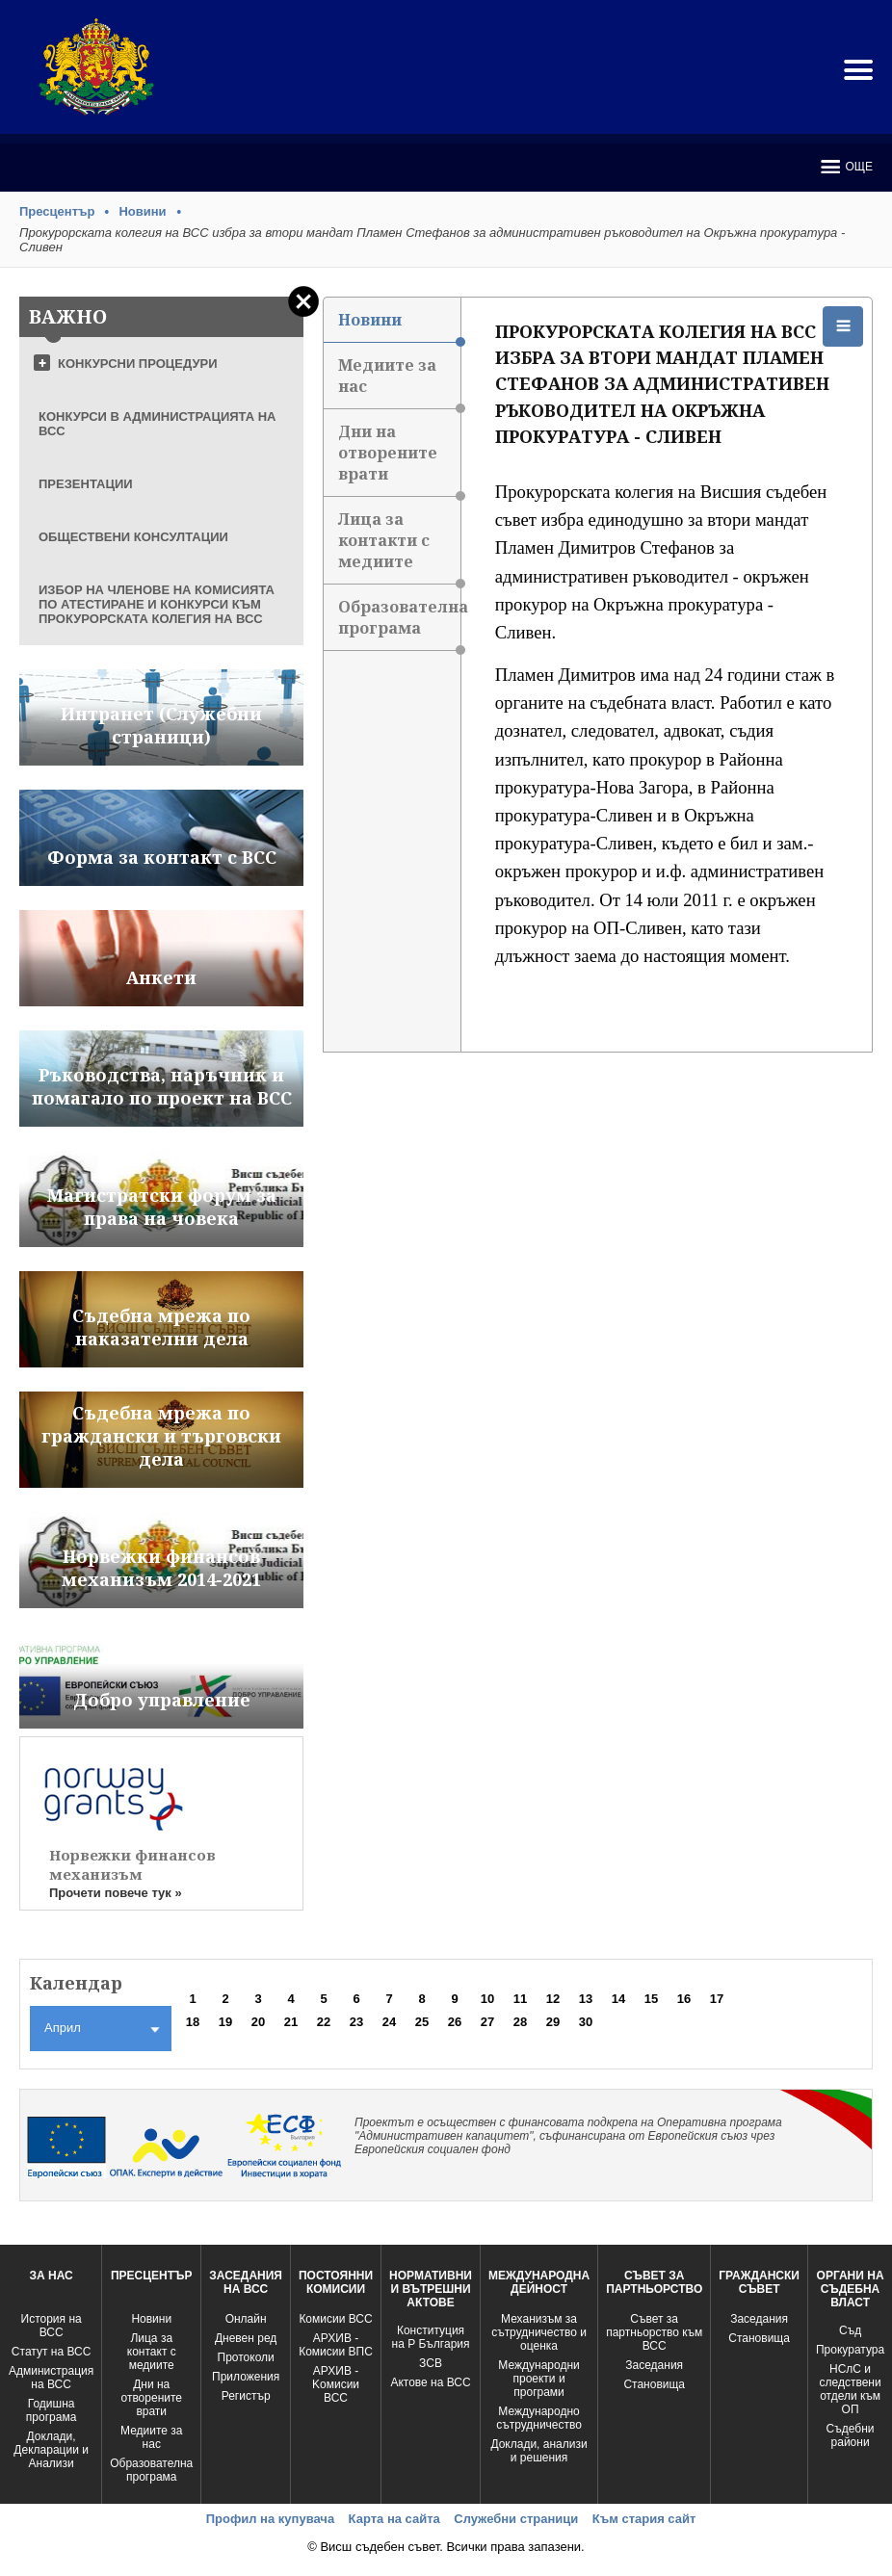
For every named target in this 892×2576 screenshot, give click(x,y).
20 (258, 2022)
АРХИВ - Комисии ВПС (336, 2344)
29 (553, 2022)
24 (389, 2022)
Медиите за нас (399, 381)
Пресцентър (56, 211)
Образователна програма (399, 623)
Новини (142, 211)
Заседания (654, 2365)
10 (487, 1998)
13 (585, 1998)
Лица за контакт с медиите (151, 2351)
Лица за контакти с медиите (399, 546)
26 (454, 2022)
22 (323, 2022)
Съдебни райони (850, 2435)
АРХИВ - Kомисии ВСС (335, 2384)
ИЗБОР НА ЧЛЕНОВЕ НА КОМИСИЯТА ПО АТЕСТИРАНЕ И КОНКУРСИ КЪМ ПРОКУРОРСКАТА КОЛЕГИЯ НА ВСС (157, 604)
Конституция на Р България (431, 2337)
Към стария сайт (644, 2518)
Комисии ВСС (335, 2319)
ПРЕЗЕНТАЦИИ (86, 484)
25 (422, 2022)
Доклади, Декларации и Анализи (51, 2450)
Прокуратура (850, 2349)
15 (651, 1998)
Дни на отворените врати (399, 459)
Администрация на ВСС (51, 2377)
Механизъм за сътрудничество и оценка (539, 2332)
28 (520, 2022)
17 (716, 1998)
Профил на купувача (270, 2518)
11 (520, 1998)
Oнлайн (246, 2319)
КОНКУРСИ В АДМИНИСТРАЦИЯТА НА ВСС (157, 423)
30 (585, 2022)
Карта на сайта (394, 2518)
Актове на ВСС (430, 2382)
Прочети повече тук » (115, 1893)
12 (553, 1998)
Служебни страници (516, 2518)
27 (487, 2022)
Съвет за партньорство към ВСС (654, 2332)
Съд (850, 2330)
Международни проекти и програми (538, 2378)
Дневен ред (245, 2338)
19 (225, 2022)
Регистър (246, 2396)
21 (291, 2022)
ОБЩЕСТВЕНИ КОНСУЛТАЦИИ (133, 537)
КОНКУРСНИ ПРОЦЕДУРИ (138, 363)
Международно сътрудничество (539, 2418)
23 (356, 2022)
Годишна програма (51, 2410)
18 (192, 2022)
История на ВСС (51, 2325)
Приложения (245, 2376)
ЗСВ (430, 2363)
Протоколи (246, 2357)
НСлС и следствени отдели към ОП (849, 2389)
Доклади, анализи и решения (538, 2450)
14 (618, 1998)
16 (684, 1998)
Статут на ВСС (51, 2351)
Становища (654, 2384)
